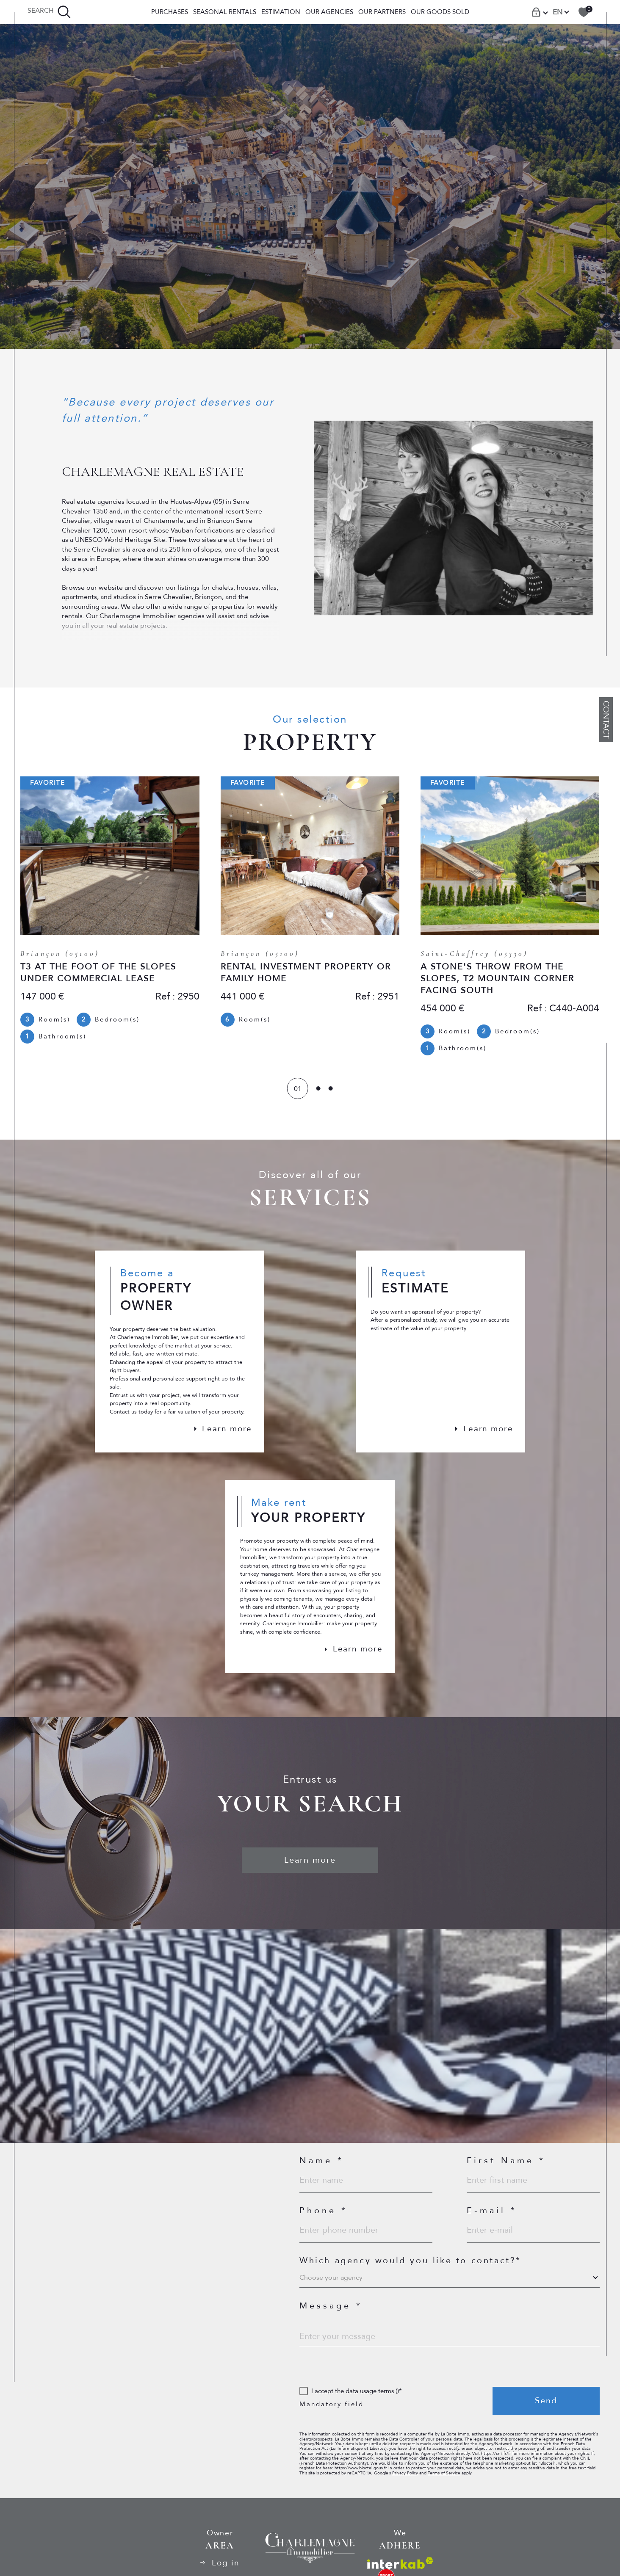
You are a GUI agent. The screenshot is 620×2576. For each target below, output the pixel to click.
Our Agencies (329, 12)
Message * (331, 2313)
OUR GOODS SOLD (440, 12)
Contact (606, 720)
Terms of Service (458, 2488)
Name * (321, 2167)
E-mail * (492, 2218)
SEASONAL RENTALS (224, 12)
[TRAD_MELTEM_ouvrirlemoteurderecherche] (49, 12)
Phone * (323, 2218)
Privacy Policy (415, 2488)
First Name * (506, 2167)
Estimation (280, 12)
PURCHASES (169, 12)
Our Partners (382, 12)
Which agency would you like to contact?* (410, 2268)
